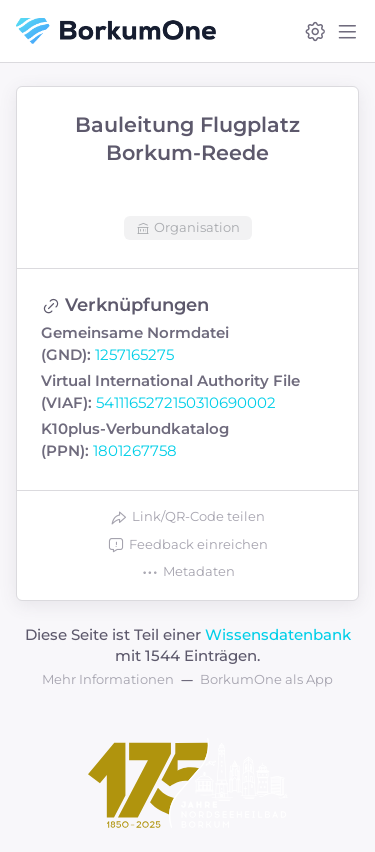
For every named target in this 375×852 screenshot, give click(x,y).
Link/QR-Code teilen (187, 517)
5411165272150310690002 (186, 402)
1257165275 (134, 354)
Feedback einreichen (187, 545)
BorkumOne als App (266, 679)
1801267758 (135, 450)
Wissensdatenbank (278, 634)
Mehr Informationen (108, 679)
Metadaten (188, 572)
